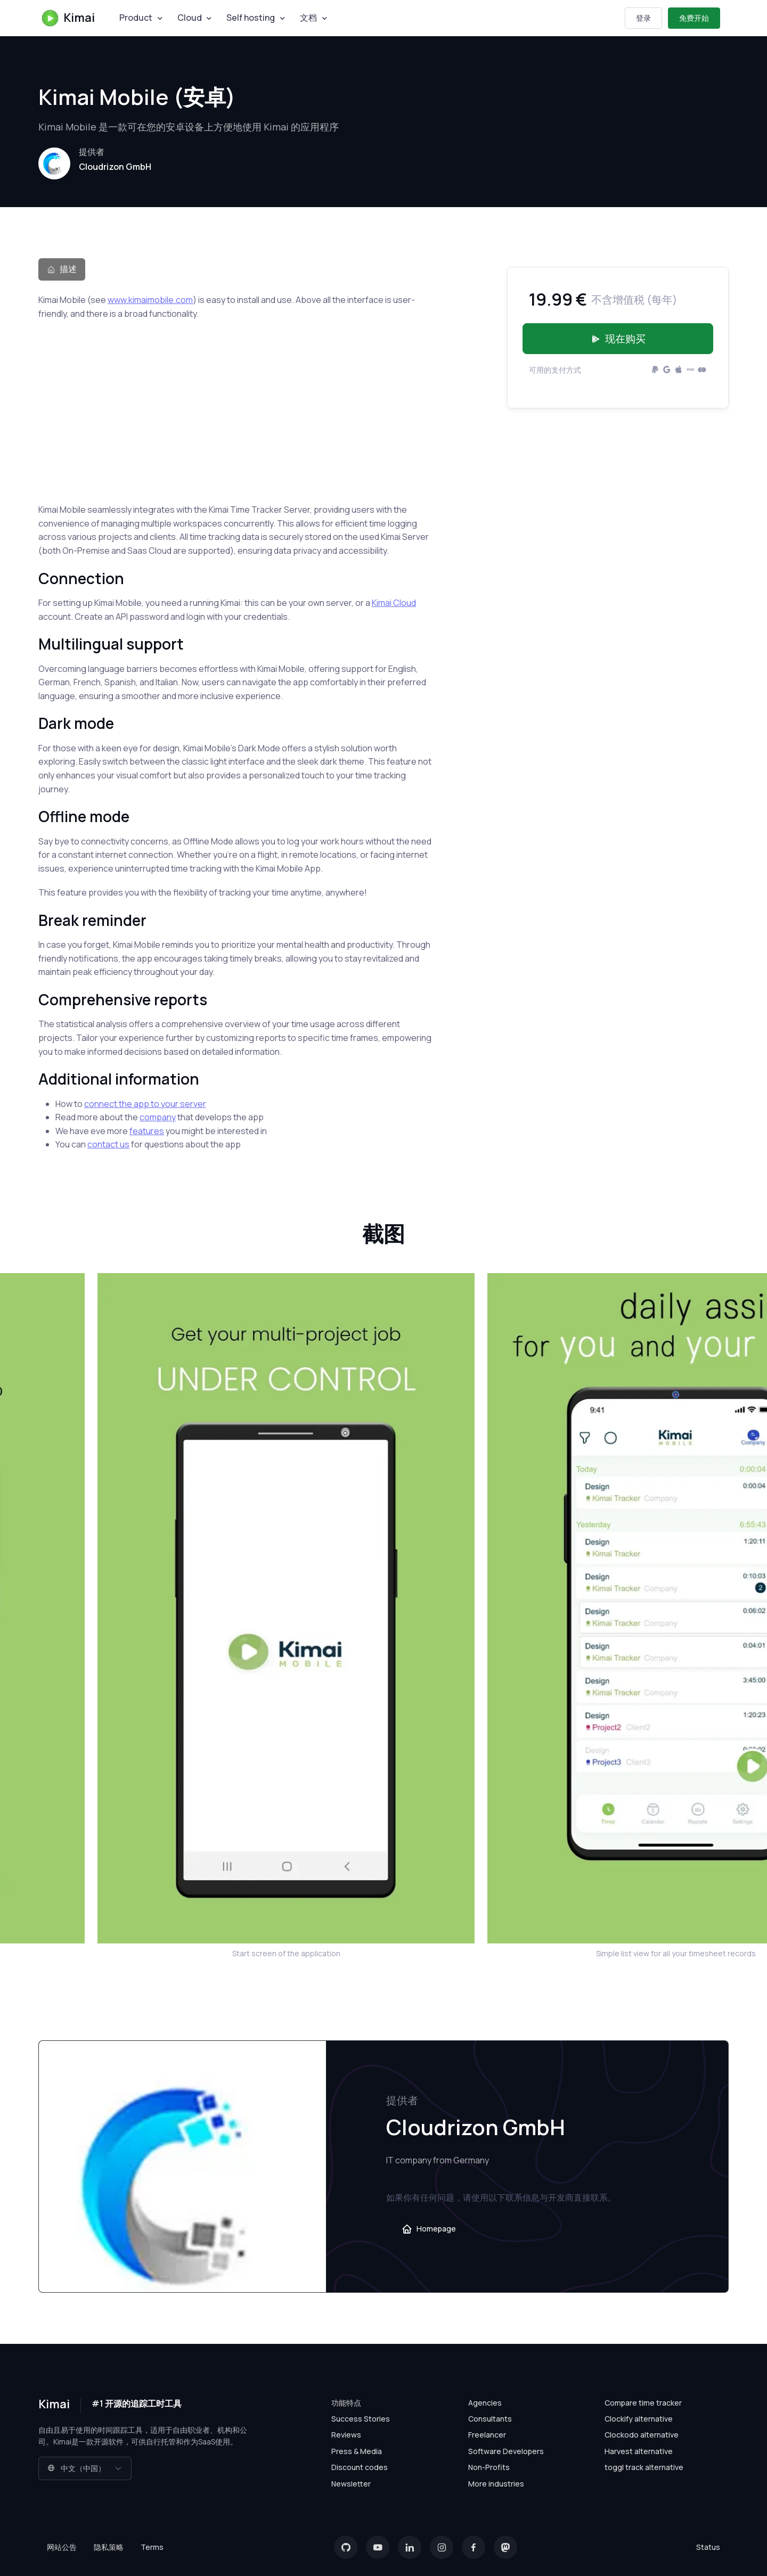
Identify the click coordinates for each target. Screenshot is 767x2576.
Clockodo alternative (642, 2435)
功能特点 (346, 2403)
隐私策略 (109, 2547)
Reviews (346, 2435)
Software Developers (506, 2451)
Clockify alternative (639, 2419)
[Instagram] (441, 2547)
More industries (496, 2484)
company (158, 1117)
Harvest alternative (639, 2451)
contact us (108, 1144)
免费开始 (694, 18)
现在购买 (618, 339)
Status (708, 2547)
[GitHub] (345, 2547)
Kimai (67, 18)
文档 (308, 17)
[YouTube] (377, 2547)
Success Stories (360, 2419)
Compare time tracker (643, 2403)
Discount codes (359, 2467)
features (146, 1131)
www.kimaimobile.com (150, 300)
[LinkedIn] (409, 2547)
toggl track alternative (644, 2467)
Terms (152, 2547)
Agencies (485, 2403)
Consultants (490, 2419)
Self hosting (250, 17)
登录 (643, 18)
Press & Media (356, 2451)
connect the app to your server (145, 1104)
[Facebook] (473, 2547)
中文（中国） (76, 2468)
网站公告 (62, 2547)
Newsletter (351, 2484)
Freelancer (487, 2435)
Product (135, 17)
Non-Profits (489, 2467)
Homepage (429, 2229)
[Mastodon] (505, 2547)
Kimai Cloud (394, 603)
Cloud (189, 17)
